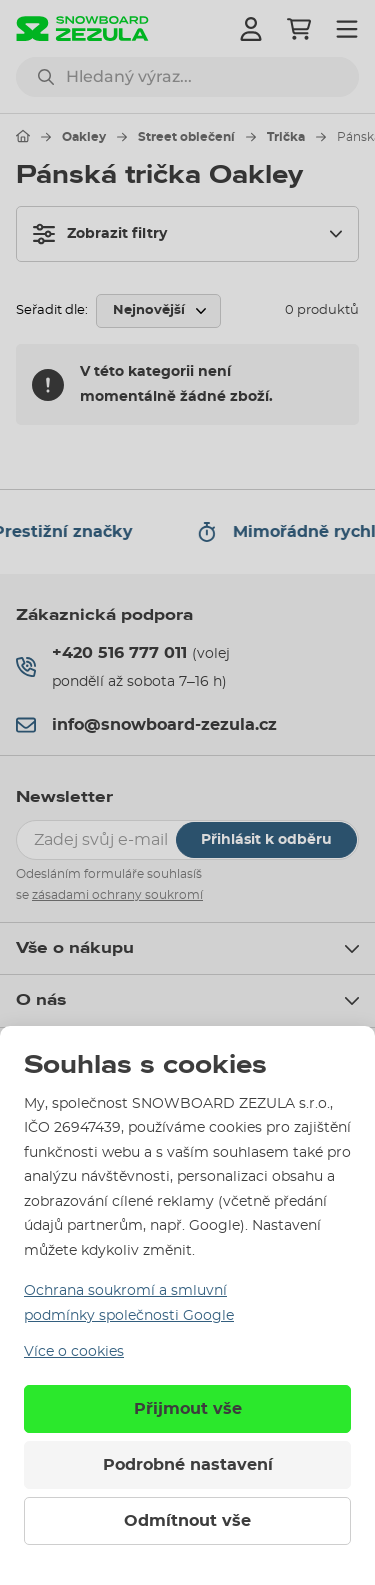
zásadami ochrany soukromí (117, 895)
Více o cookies (74, 1352)
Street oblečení (186, 137)
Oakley (84, 137)
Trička (286, 137)
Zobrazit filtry (100, 234)
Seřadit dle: (52, 310)
